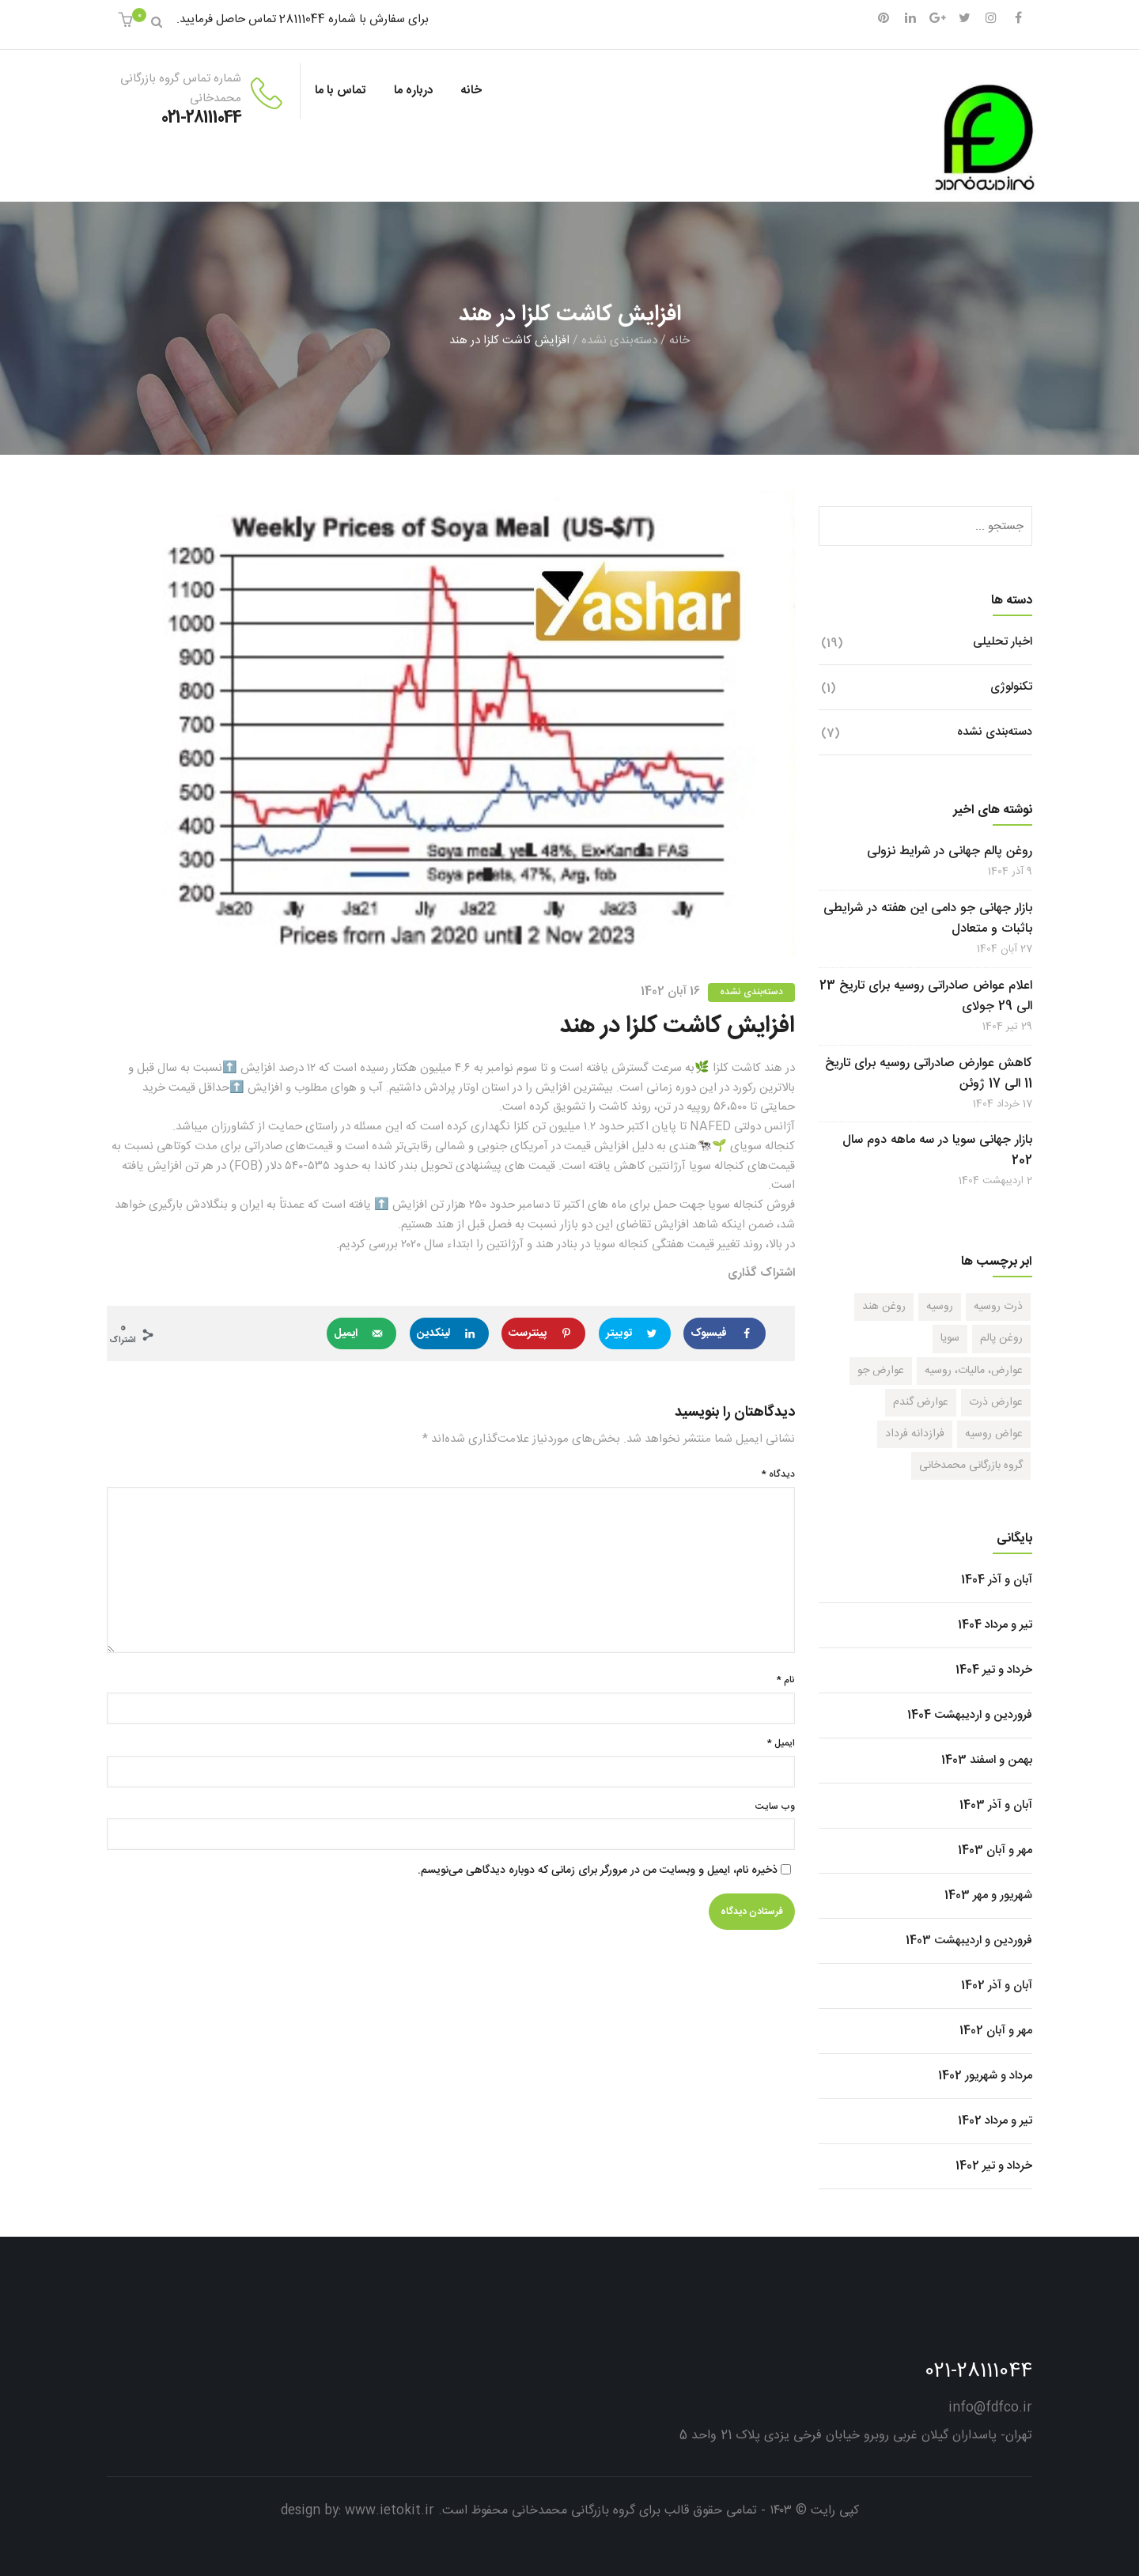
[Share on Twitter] (635, 1333)
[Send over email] (361, 1333)
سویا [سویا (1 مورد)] (949, 1338)
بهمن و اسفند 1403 (986, 1760)
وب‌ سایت (775, 1806)
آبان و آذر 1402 (996, 1985)
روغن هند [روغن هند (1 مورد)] (884, 1306)
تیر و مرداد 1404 (995, 1625)
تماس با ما (340, 90)
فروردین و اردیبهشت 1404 (969, 1715)
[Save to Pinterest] (543, 1333)
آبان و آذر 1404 (996, 1580)
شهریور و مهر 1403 (988, 1895)
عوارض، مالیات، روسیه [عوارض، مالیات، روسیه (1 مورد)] (974, 1370)
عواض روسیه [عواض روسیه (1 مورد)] (994, 1433)
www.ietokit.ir (389, 2510)
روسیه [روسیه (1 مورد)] (939, 1306)
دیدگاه (778, 1474)
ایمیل (781, 1743)
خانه (471, 90)
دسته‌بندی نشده (619, 340)
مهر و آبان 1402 (995, 2031)
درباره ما (413, 90)
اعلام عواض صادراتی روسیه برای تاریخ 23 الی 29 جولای (925, 996)
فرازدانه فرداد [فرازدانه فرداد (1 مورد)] (914, 1433)
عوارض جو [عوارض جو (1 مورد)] (880, 1370)
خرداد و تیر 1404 (993, 1670)
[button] (128, 22)
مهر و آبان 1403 (995, 1850)
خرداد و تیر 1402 (993, 2166)
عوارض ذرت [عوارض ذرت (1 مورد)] (996, 1402)
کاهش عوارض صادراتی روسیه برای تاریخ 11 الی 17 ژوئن (928, 1074)
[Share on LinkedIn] (449, 1333)
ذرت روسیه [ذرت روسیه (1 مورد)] (998, 1306)
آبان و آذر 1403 (995, 1805)
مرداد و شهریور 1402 (985, 2076)
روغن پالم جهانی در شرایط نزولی (949, 852)
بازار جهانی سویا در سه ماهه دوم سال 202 (937, 1150)
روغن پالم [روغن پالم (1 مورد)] (1001, 1338)
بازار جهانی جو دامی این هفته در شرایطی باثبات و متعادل (927, 919)
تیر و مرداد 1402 (995, 2121)
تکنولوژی (1011, 687)
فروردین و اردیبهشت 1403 (969, 1940)
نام (786, 1680)
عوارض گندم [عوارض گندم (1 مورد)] (920, 1402)
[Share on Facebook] (724, 1333)
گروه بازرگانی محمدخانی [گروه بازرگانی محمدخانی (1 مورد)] (971, 1465)
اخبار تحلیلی (1002, 642)
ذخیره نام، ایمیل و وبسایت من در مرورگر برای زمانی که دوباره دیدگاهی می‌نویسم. (598, 1871)
